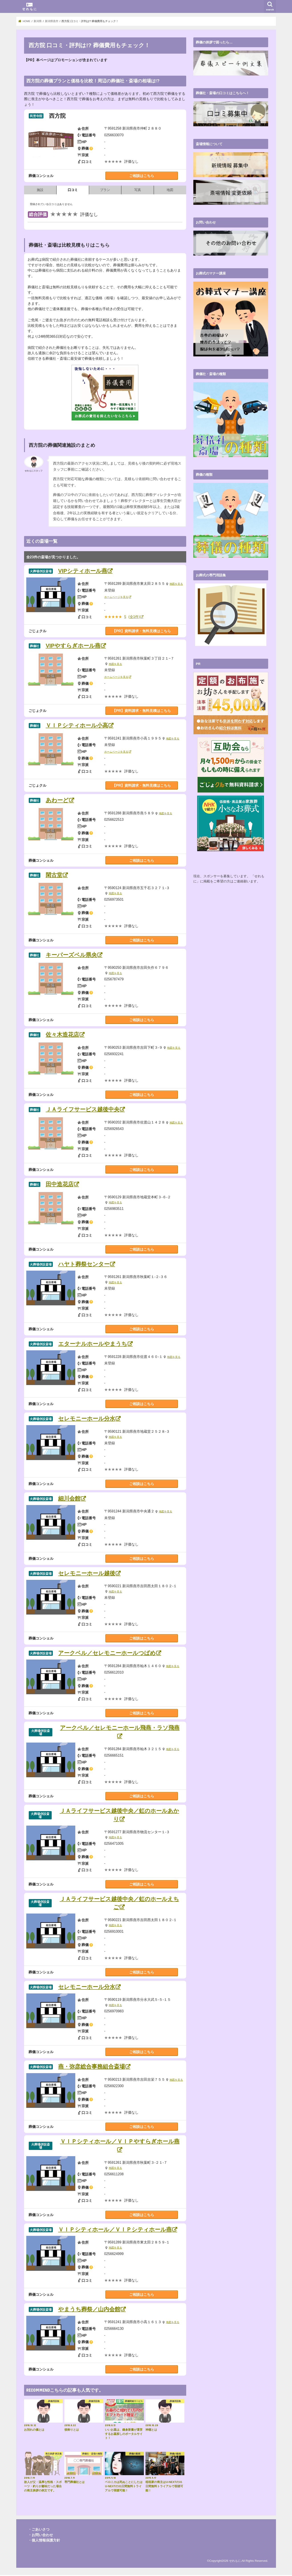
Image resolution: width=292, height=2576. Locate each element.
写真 (137, 190)
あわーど (57, 801)
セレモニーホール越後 (86, 1574)
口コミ (73, 190)
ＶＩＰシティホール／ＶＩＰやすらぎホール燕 (120, 2142)
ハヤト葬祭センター (84, 1265)
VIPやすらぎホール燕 (73, 646)
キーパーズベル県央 (71, 955)
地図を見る (176, 583)
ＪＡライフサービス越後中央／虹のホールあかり (119, 1816)
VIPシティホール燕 (82, 571)
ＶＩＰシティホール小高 (77, 726)
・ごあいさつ (38, 2530)
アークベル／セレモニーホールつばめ (107, 1654)
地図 (170, 190)
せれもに (235, 2561)
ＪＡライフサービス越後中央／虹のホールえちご (119, 1904)
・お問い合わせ (40, 2535)
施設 (40, 190)
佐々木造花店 (62, 1035)
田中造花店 (60, 1185)
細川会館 (69, 1499)
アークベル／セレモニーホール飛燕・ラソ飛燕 (120, 1728)
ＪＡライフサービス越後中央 (83, 1110)
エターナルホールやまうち (92, 1344)
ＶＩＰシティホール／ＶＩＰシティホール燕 (115, 2230)
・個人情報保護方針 (44, 2541)
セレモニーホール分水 (86, 1419)
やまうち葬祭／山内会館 (89, 2310)
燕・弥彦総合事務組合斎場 (91, 2067)
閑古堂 (54, 875)
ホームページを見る (117, 597)
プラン (105, 190)
